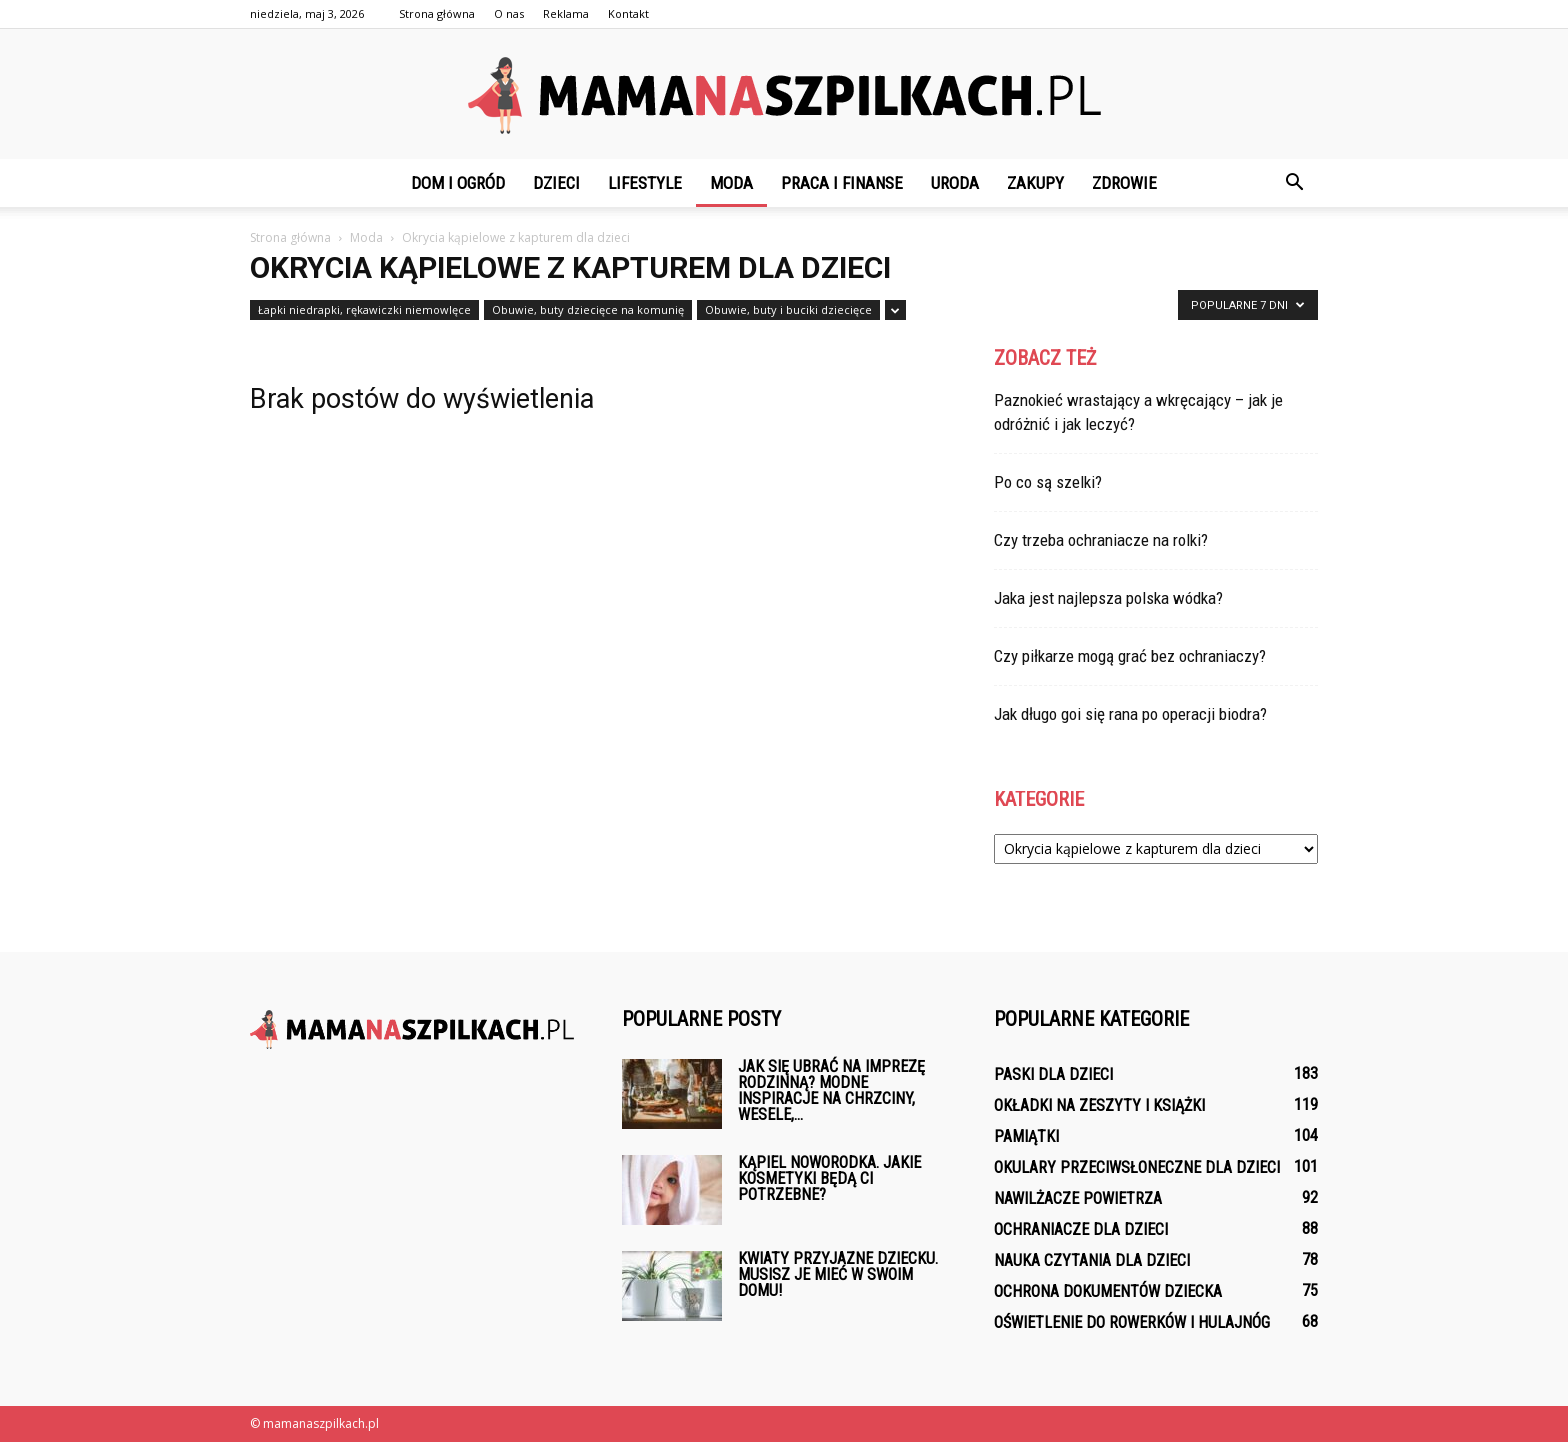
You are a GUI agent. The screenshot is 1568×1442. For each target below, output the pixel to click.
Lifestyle (645, 183)
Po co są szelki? (1048, 482)
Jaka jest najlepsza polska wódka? (1108, 598)
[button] (1294, 183)
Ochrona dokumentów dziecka (1108, 1291)
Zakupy (1035, 183)
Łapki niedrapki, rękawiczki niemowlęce (364, 309)
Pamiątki (1026, 1136)
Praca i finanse (842, 183)
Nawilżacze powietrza (1078, 1198)
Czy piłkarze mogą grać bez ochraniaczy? (1130, 656)
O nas (509, 13)
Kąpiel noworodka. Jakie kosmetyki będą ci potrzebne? (829, 1178)
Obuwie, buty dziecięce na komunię (588, 309)
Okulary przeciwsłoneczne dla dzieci (1137, 1167)
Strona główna (437, 13)
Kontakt (628, 13)
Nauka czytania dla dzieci (1092, 1260)
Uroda (955, 183)
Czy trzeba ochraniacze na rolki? (1101, 540)
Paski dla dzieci (1053, 1074)
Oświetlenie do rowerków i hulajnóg (1132, 1322)
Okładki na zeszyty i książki (1099, 1105)
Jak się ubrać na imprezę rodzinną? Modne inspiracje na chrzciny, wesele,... (831, 1090)
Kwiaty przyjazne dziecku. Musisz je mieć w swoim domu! (838, 1274)
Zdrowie (1124, 183)
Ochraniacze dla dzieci (1081, 1229)
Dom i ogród (458, 183)
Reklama (566, 13)
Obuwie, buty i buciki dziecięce (788, 309)
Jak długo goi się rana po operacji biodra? (1130, 714)
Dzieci (556, 183)
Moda (731, 183)
